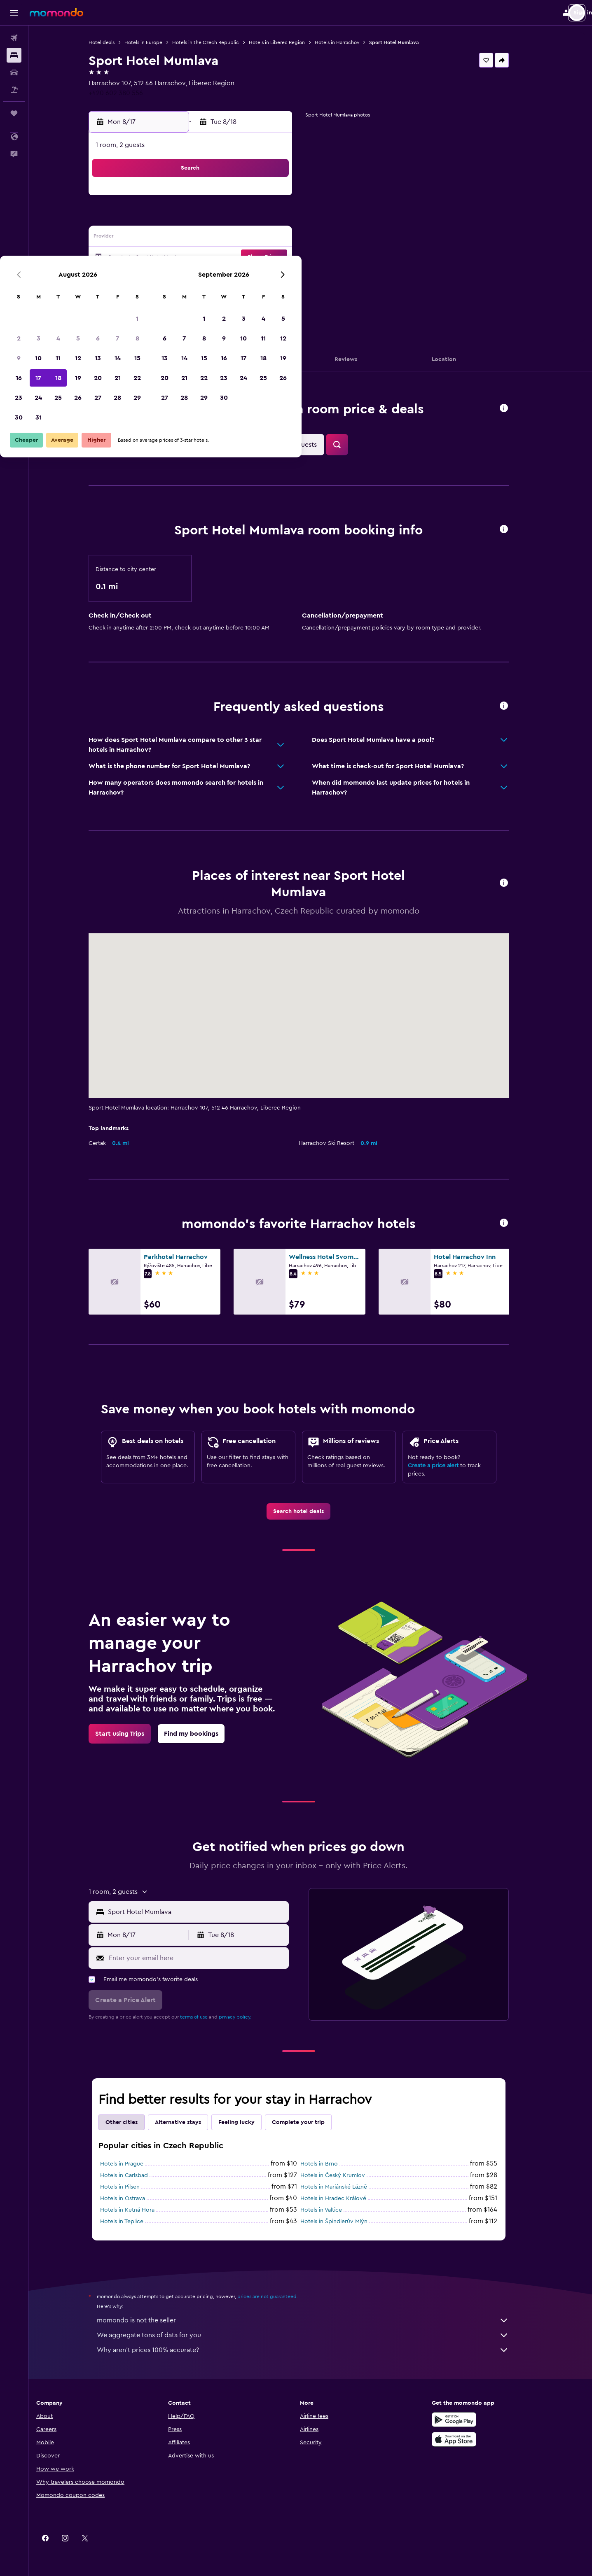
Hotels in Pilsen (131, 2187)
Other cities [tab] (133, 2122)
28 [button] (262, 277)
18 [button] (203, 257)
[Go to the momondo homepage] (56, 12)
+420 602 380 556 (127, 93)
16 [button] (164, 257)
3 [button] (183, 218)
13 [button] (243, 238)
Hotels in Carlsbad (135, 2175)
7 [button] (262, 218)
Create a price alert (444, 1466)
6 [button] (243, 218)
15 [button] (282, 238)
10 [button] (183, 238)
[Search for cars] (14, 72)
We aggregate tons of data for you (314, 2335)
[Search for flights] (14, 38)
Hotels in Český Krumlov (344, 2175)
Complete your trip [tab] (309, 2122)
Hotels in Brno (330, 2164)
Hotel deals (113, 42)
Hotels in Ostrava (134, 2198)
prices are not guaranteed (278, 2296)
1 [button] (282, 198)
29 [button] (282, 277)
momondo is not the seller (314, 2320)
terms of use (205, 2016)
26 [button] (223, 277)
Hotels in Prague (133, 2164)
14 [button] (263, 238)
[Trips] (14, 113)
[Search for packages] (14, 90)
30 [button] (164, 297)
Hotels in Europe (155, 42)
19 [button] (223, 257)
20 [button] (243, 257)
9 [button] (164, 238)
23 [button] (163, 277)
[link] (310, 1511)
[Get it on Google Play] (474, 2419)
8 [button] (282, 218)
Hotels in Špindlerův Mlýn (345, 2221)
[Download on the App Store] (474, 2439)
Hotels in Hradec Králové (345, 2198)
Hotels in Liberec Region (288, 42)
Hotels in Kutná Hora (139, 2210)
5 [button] (223, 218)
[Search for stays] (14, 55)
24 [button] (183, 277)
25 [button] (203, 277)
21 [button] (263, 257)
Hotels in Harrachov (348, 42)
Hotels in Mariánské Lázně (345, 2187)
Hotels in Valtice (332, 2210)
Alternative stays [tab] (189, 2122)
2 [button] (164, 218)
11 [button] (203, 238)
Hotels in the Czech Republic (217, 42)
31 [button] (183, 297)
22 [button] (282, 257)
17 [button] (183, 257)
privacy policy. (246, 2016)
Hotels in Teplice (133, 2221)
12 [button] (223, 238)
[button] (14, 13)
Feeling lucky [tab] (248, 2122)
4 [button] (203, 218)
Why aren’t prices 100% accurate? (314, 2350)
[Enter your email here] (208, 1958)
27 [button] (242, 277)
